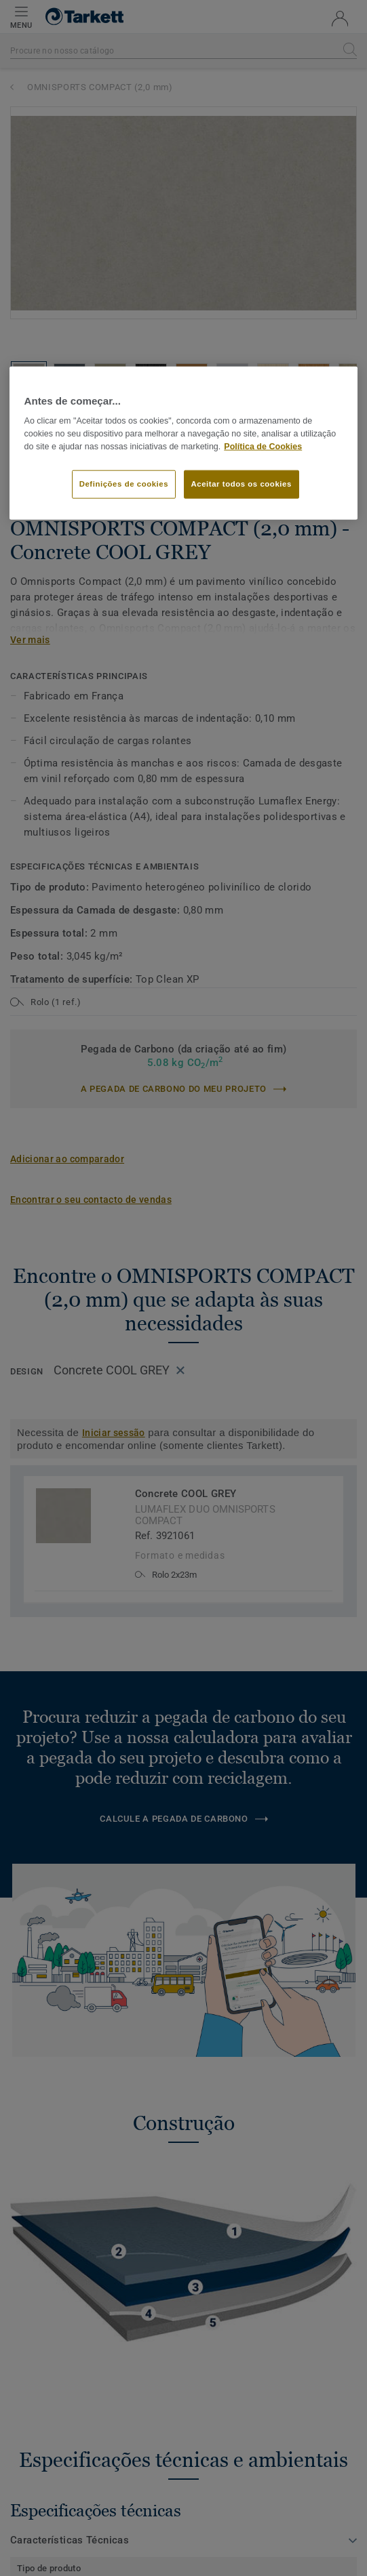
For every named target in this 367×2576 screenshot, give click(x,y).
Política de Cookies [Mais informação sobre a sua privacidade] (263, 446)
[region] (183, 443)
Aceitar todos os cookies (241, 483)
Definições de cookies (123, 483)
